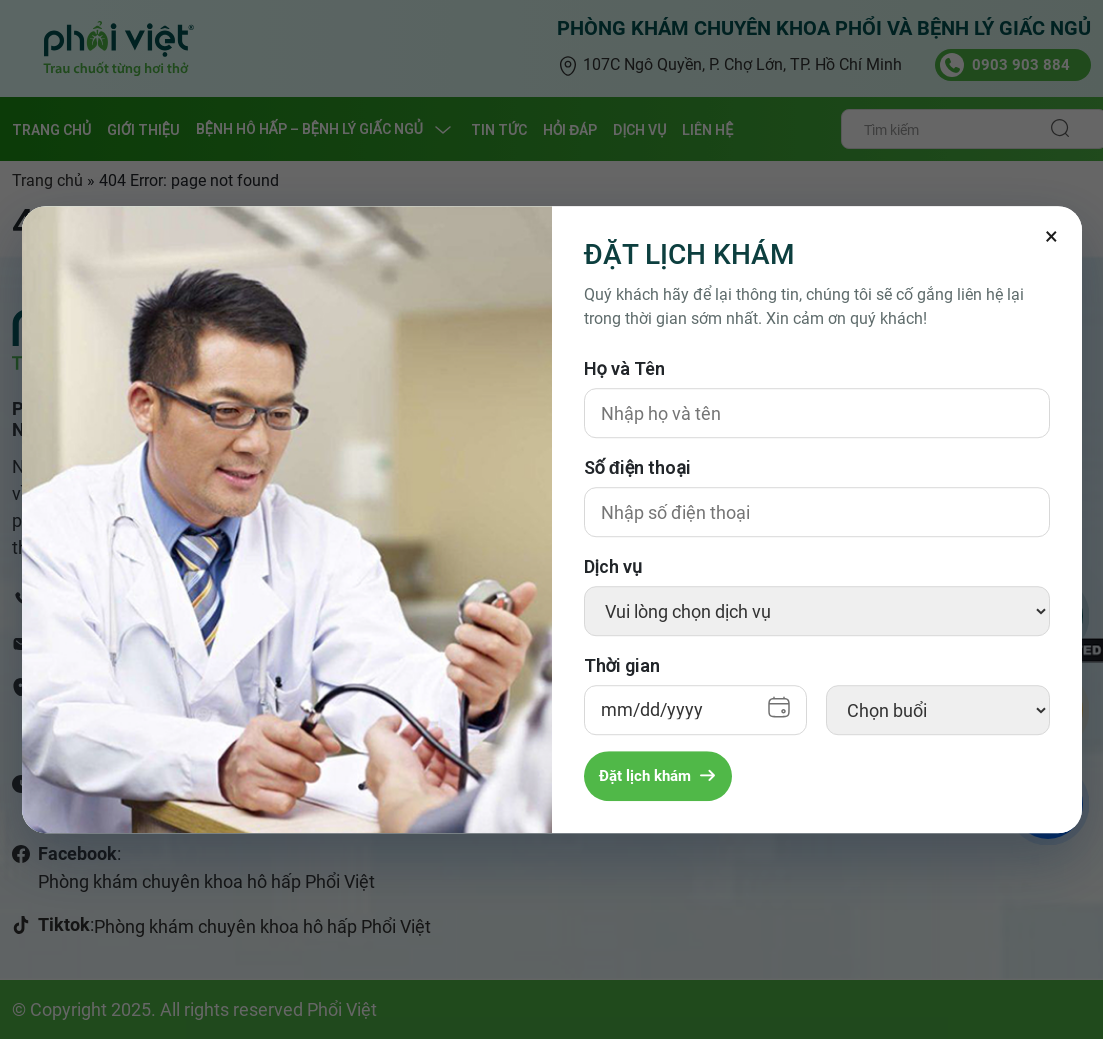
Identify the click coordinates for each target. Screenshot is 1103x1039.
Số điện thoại (638, 467)
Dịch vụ (613, 566)
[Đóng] (1052, 236)
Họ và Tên (624, 368)
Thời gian (622, 665)
